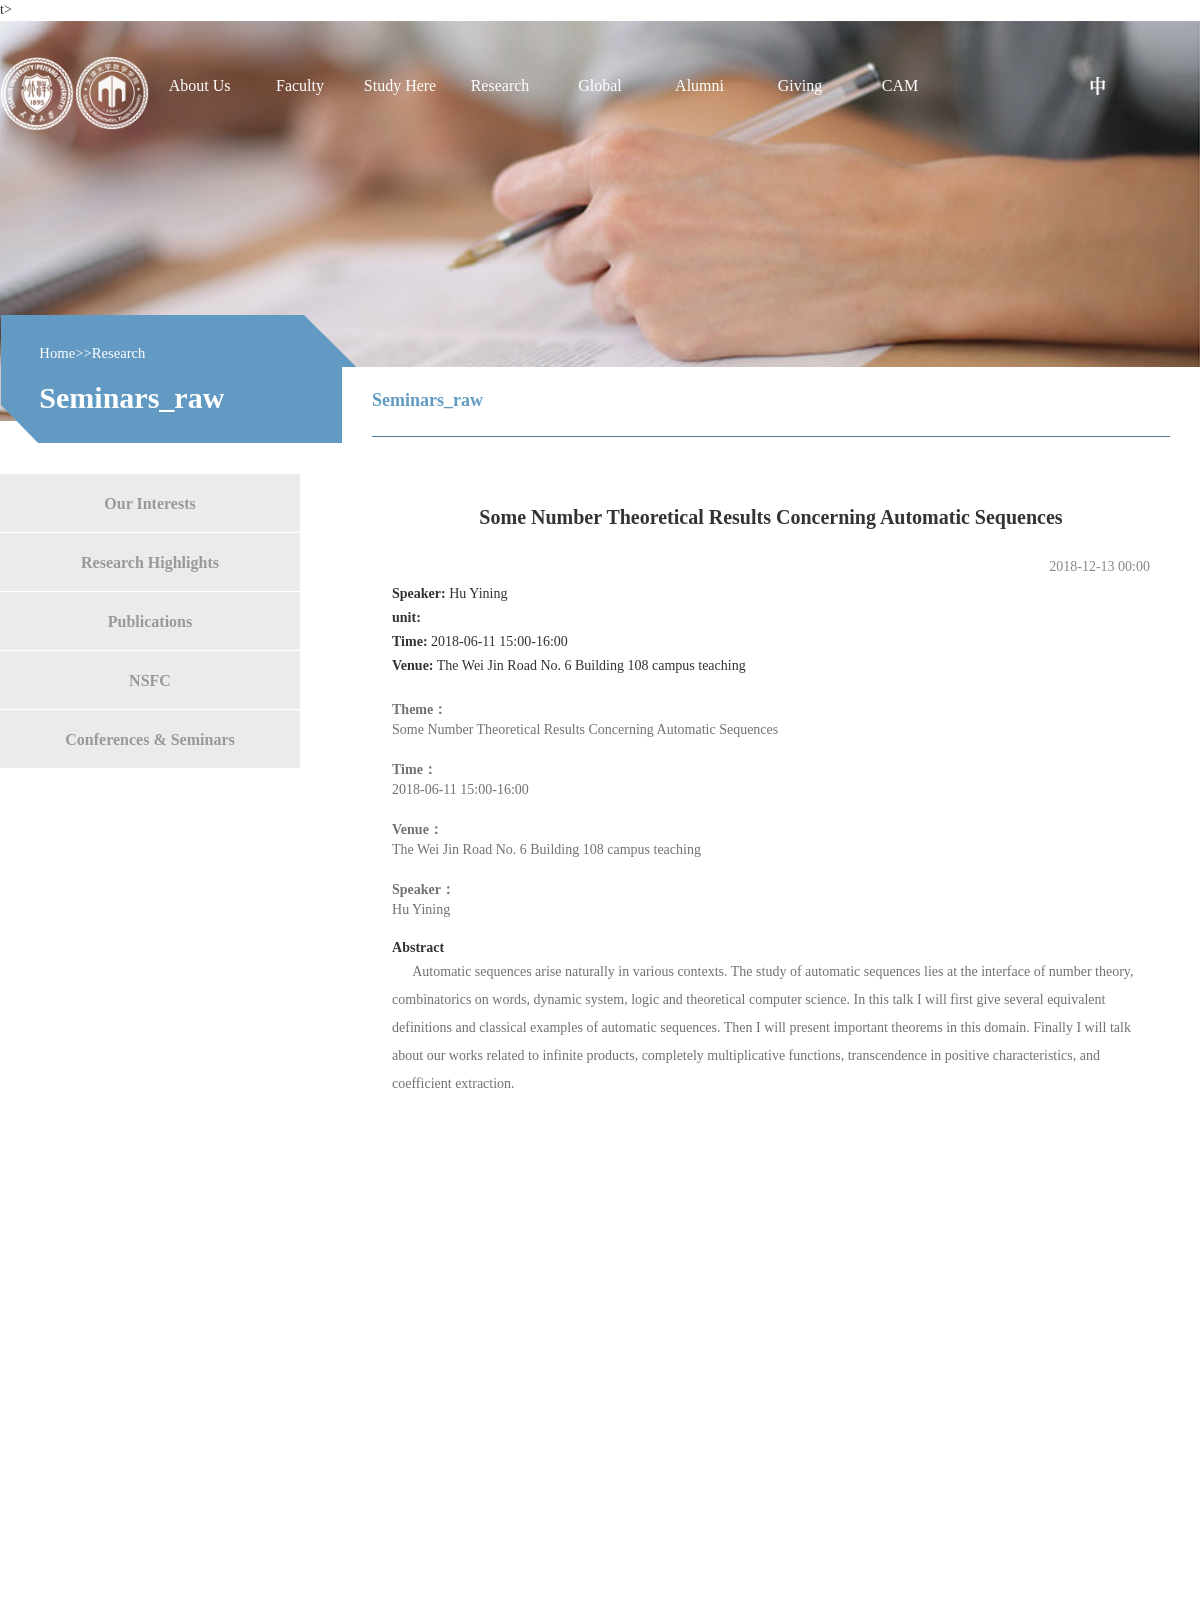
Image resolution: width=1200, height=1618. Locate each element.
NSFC (150, 679)
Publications (150, 620)
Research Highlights (150, 561)
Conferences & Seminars (149, 738)
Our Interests (149, 502)
